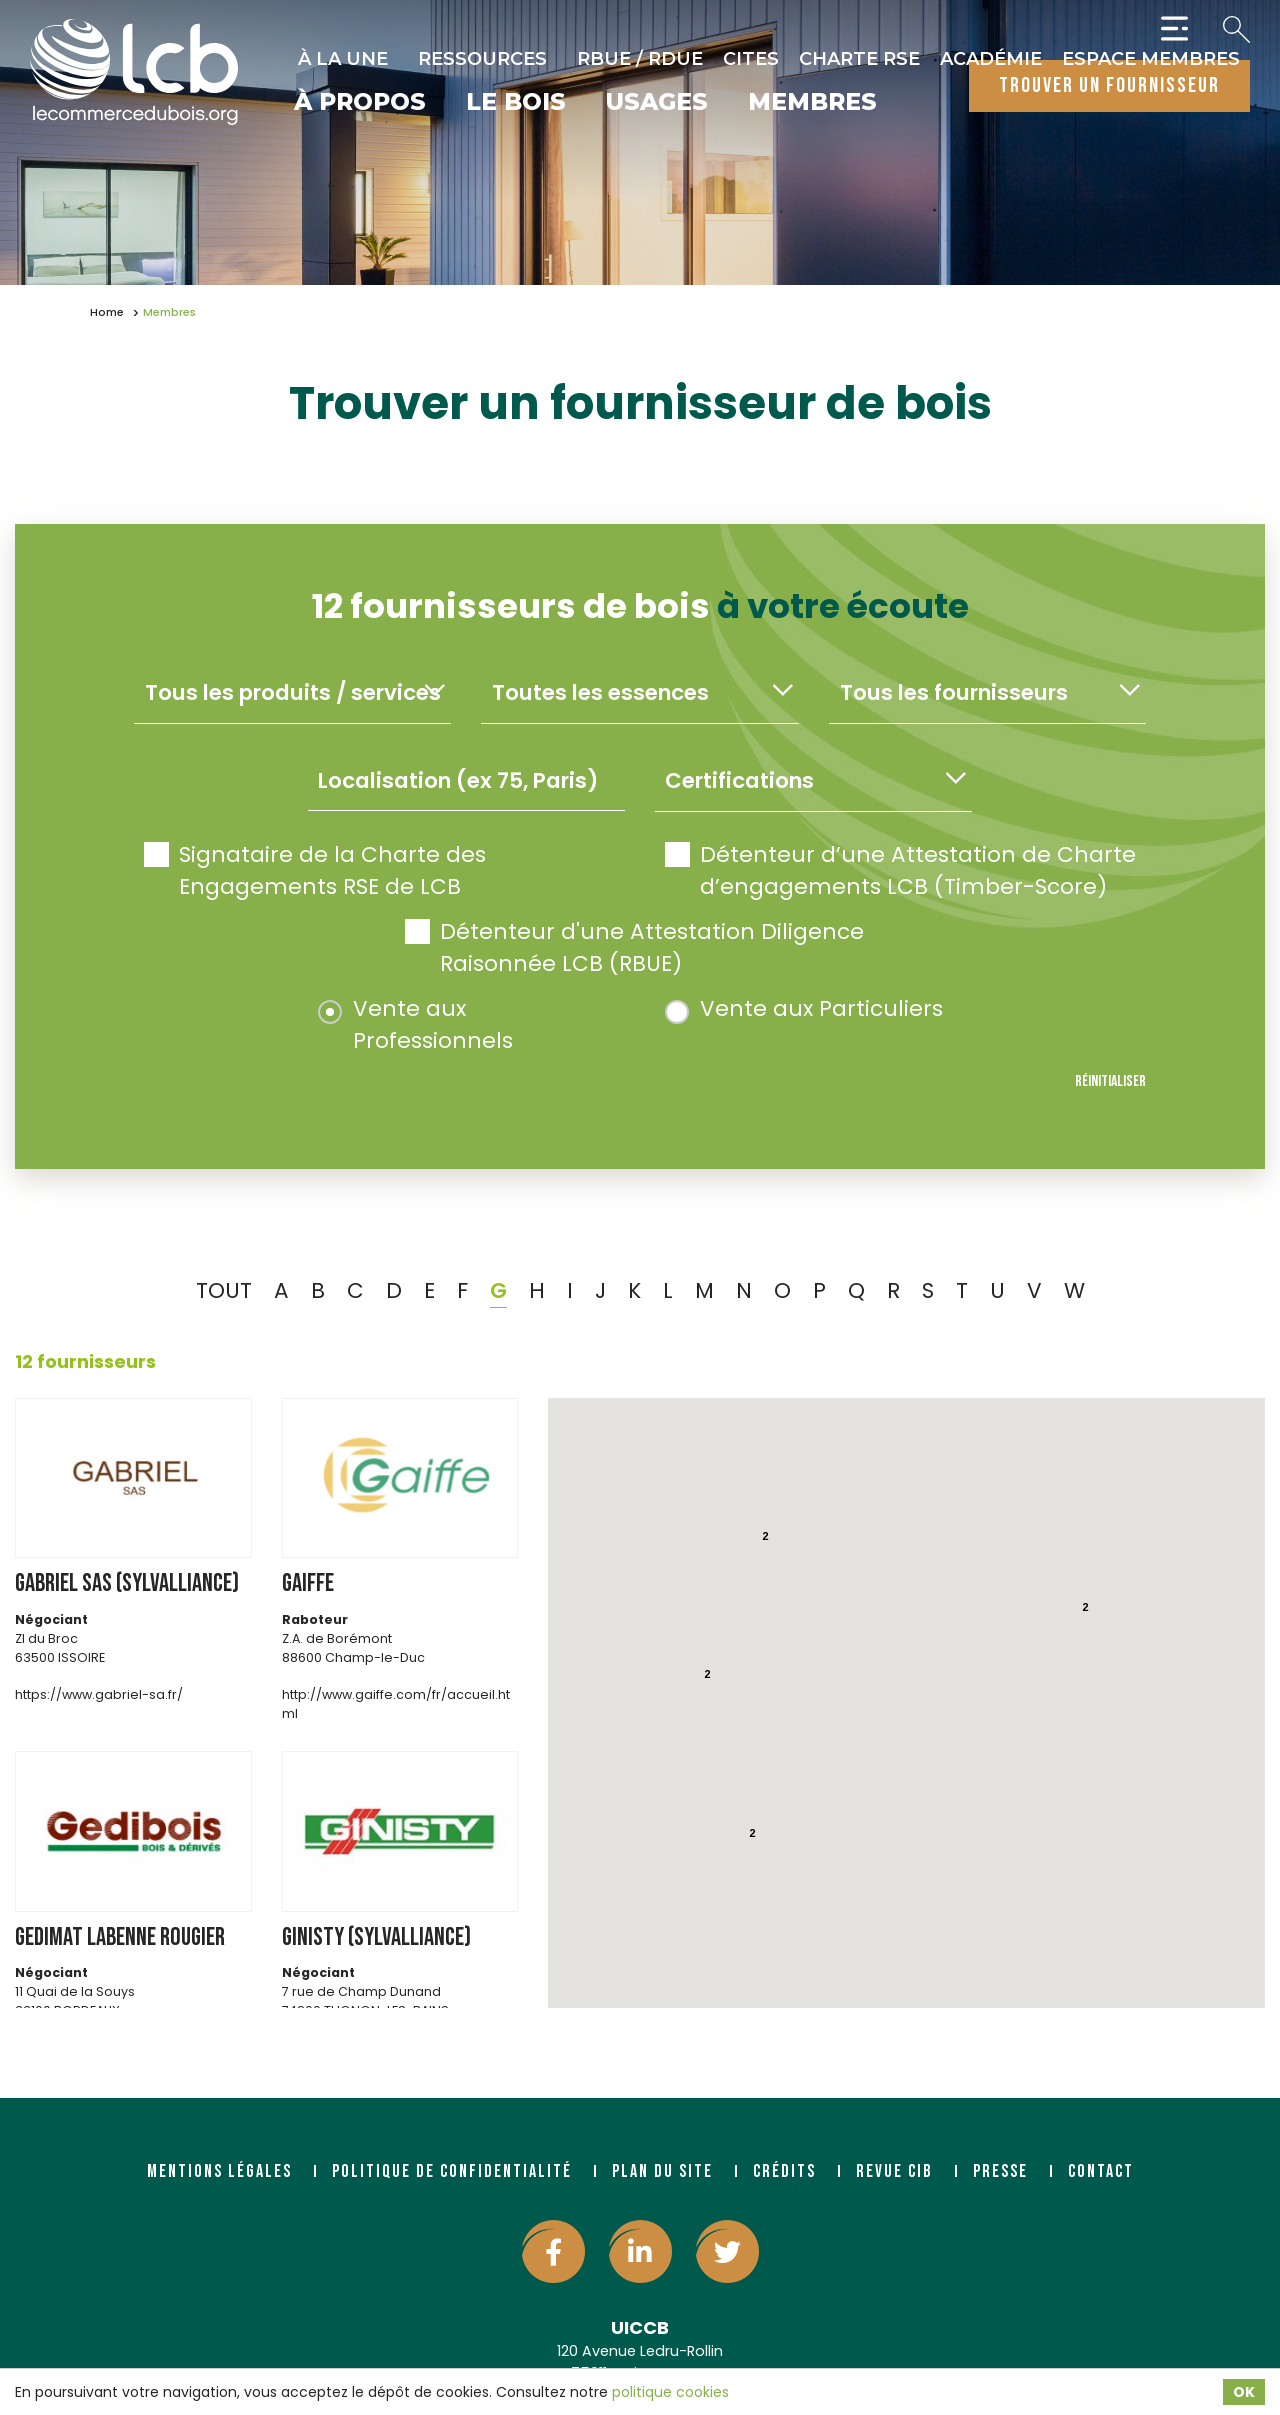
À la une (343, 59)
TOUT (224, 1290)
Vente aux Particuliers (804, 1008)
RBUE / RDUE (640, 59)
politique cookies (670, 2392)
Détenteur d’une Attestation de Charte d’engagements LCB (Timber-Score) (900, 870)
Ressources (482, 59)
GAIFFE (308, 1583)
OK (1244, 2392)
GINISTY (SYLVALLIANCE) (376, 1937)
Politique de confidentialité (452, 2171)
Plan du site (662, 2171)
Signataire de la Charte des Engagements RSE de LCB (315, 870)
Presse (1000, 2171)
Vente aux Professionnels (415, 1024)
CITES (751, 59)
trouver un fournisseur (1109, 85)
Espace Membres (1151, 59)
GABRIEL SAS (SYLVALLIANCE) (127, 1583)
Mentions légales (219, 2171)
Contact (1101, 2171)
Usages (657, 103)
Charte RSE (859, 59)
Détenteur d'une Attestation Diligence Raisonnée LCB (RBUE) (634, 947)
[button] (927, 1766)
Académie (991, 59)
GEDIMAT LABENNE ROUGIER (120, 1937)
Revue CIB (894, 2171)
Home (107, 312)
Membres (812, 103)
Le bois (516, 103)
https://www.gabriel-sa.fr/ (99, 1694)
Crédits (784, 2171)
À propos (360, 103)
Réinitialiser (1110, 1081)
